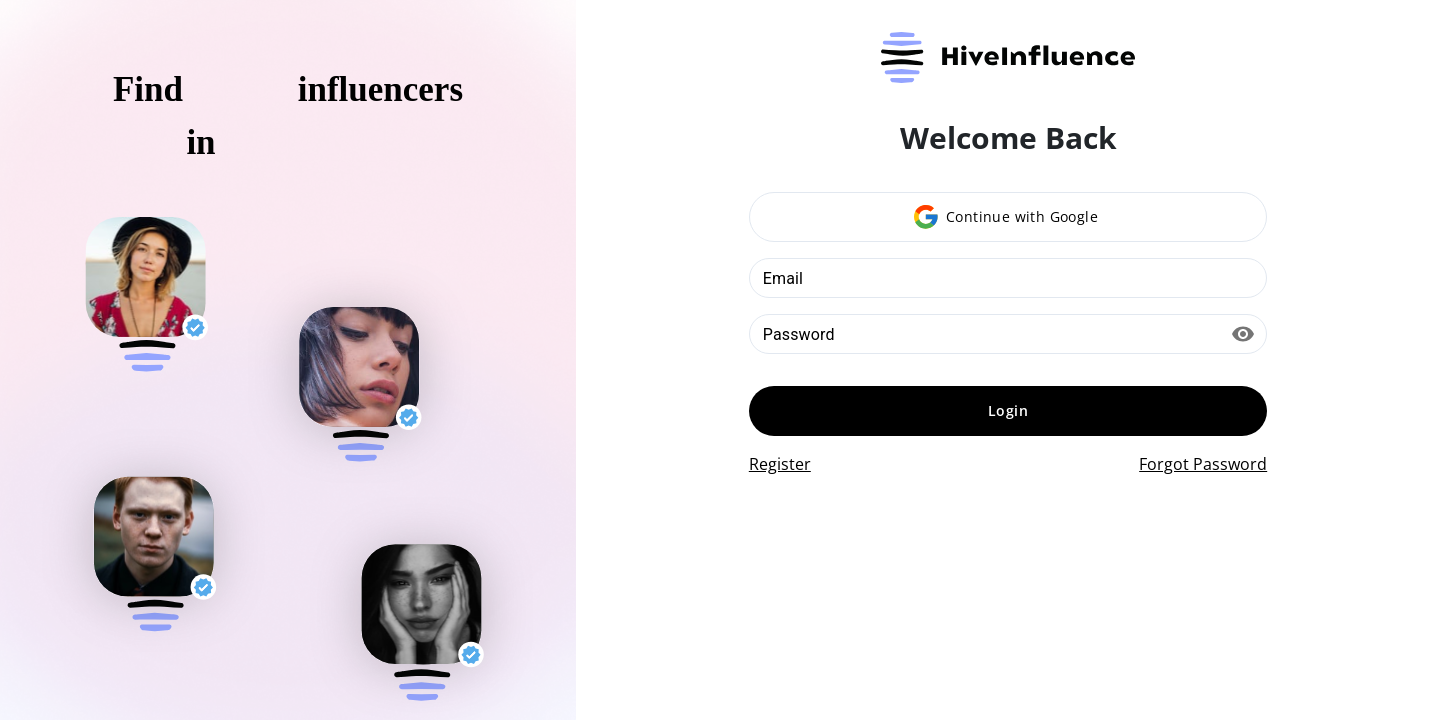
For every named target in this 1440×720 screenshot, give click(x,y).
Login (1008, 410)
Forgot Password (1203, 464)
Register (780, 464)
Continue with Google (1006, 217)
